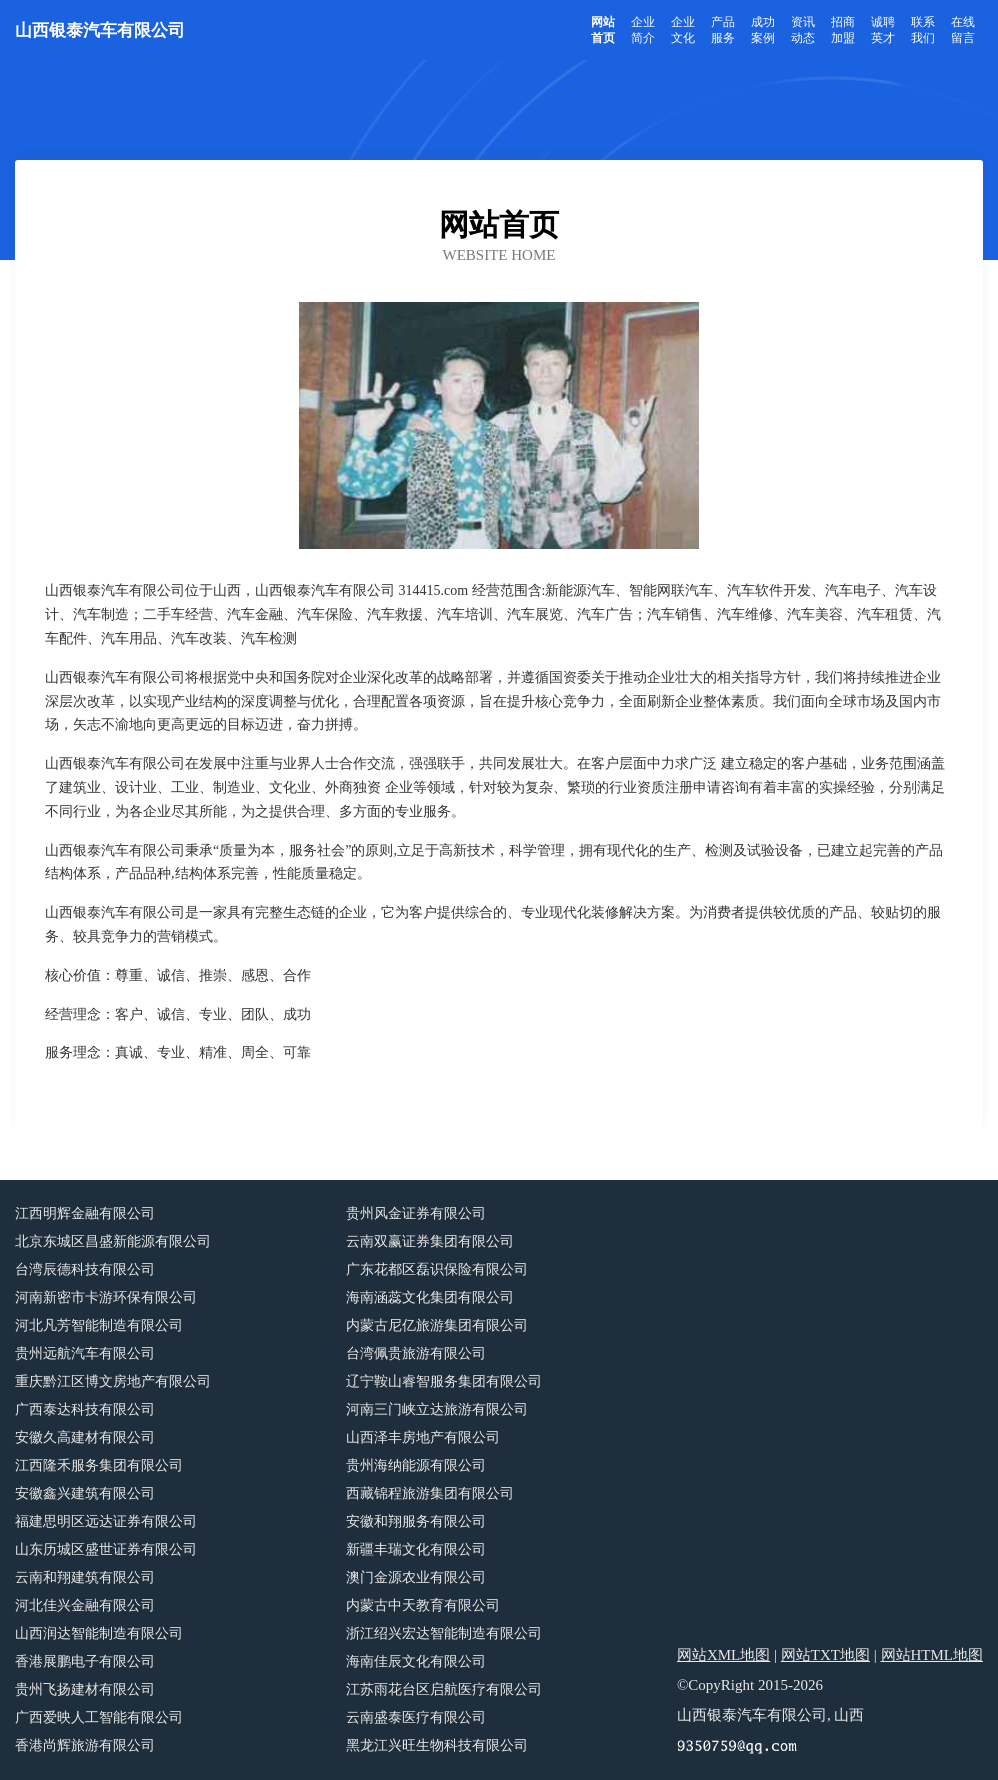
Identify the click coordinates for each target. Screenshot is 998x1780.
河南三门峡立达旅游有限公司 (437, 1409)
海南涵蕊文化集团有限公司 (430, 1297)
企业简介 (643, 30)
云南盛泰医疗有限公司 (416, 1717)
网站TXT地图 (825, 1655)
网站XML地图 (723, 1655)
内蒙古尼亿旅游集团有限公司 (437, 1325)
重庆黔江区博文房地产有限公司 (113, 1381)
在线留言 (963, 30)
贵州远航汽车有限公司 (85, 1353)
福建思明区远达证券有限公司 (106, 1521)
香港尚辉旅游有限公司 (85, 1745)
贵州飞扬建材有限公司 (85, 1689)
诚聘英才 (883, 30)
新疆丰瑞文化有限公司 (416, 1549)
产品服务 (723, 30)
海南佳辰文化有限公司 (416, 1661)
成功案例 (763, 30)
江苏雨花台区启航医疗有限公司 (444, 1689)
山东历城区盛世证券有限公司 (106, 1549)
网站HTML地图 (932, 1655)
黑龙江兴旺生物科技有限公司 (437, 1745)
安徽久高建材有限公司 (85, 1437)
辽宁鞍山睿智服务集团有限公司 (444, 1381)
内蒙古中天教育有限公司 (423, 1605)
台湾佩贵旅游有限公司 (416, 1353)
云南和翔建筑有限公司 (85, 1577)
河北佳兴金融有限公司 (85, 1605)
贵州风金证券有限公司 (416, 1213)
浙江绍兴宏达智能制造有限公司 (444, 1633)
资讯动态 (803, 30)
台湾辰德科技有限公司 (85, 1269)
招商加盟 (843, 30)
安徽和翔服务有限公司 (416, 1521)
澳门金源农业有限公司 (416, 1577)
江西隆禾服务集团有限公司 (99, 1465)
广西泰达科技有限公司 (85, 1409)
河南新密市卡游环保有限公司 (106, 1297)
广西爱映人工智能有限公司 (99, 1717)
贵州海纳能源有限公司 (416, 1465)
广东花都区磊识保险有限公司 (437, 1269)
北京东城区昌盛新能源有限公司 (113, 1241)
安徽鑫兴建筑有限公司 (85, 1493)
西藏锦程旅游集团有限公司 (430, 1493)
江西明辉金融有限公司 (85, 1213)
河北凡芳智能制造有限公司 (99, 1325)
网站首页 (603, 30)
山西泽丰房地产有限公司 (423, 1437)
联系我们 (923, 30)
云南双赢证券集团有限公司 (430, 1241)
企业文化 (683, 30)
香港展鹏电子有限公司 (85, 1661)
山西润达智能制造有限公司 (99, 1633)
